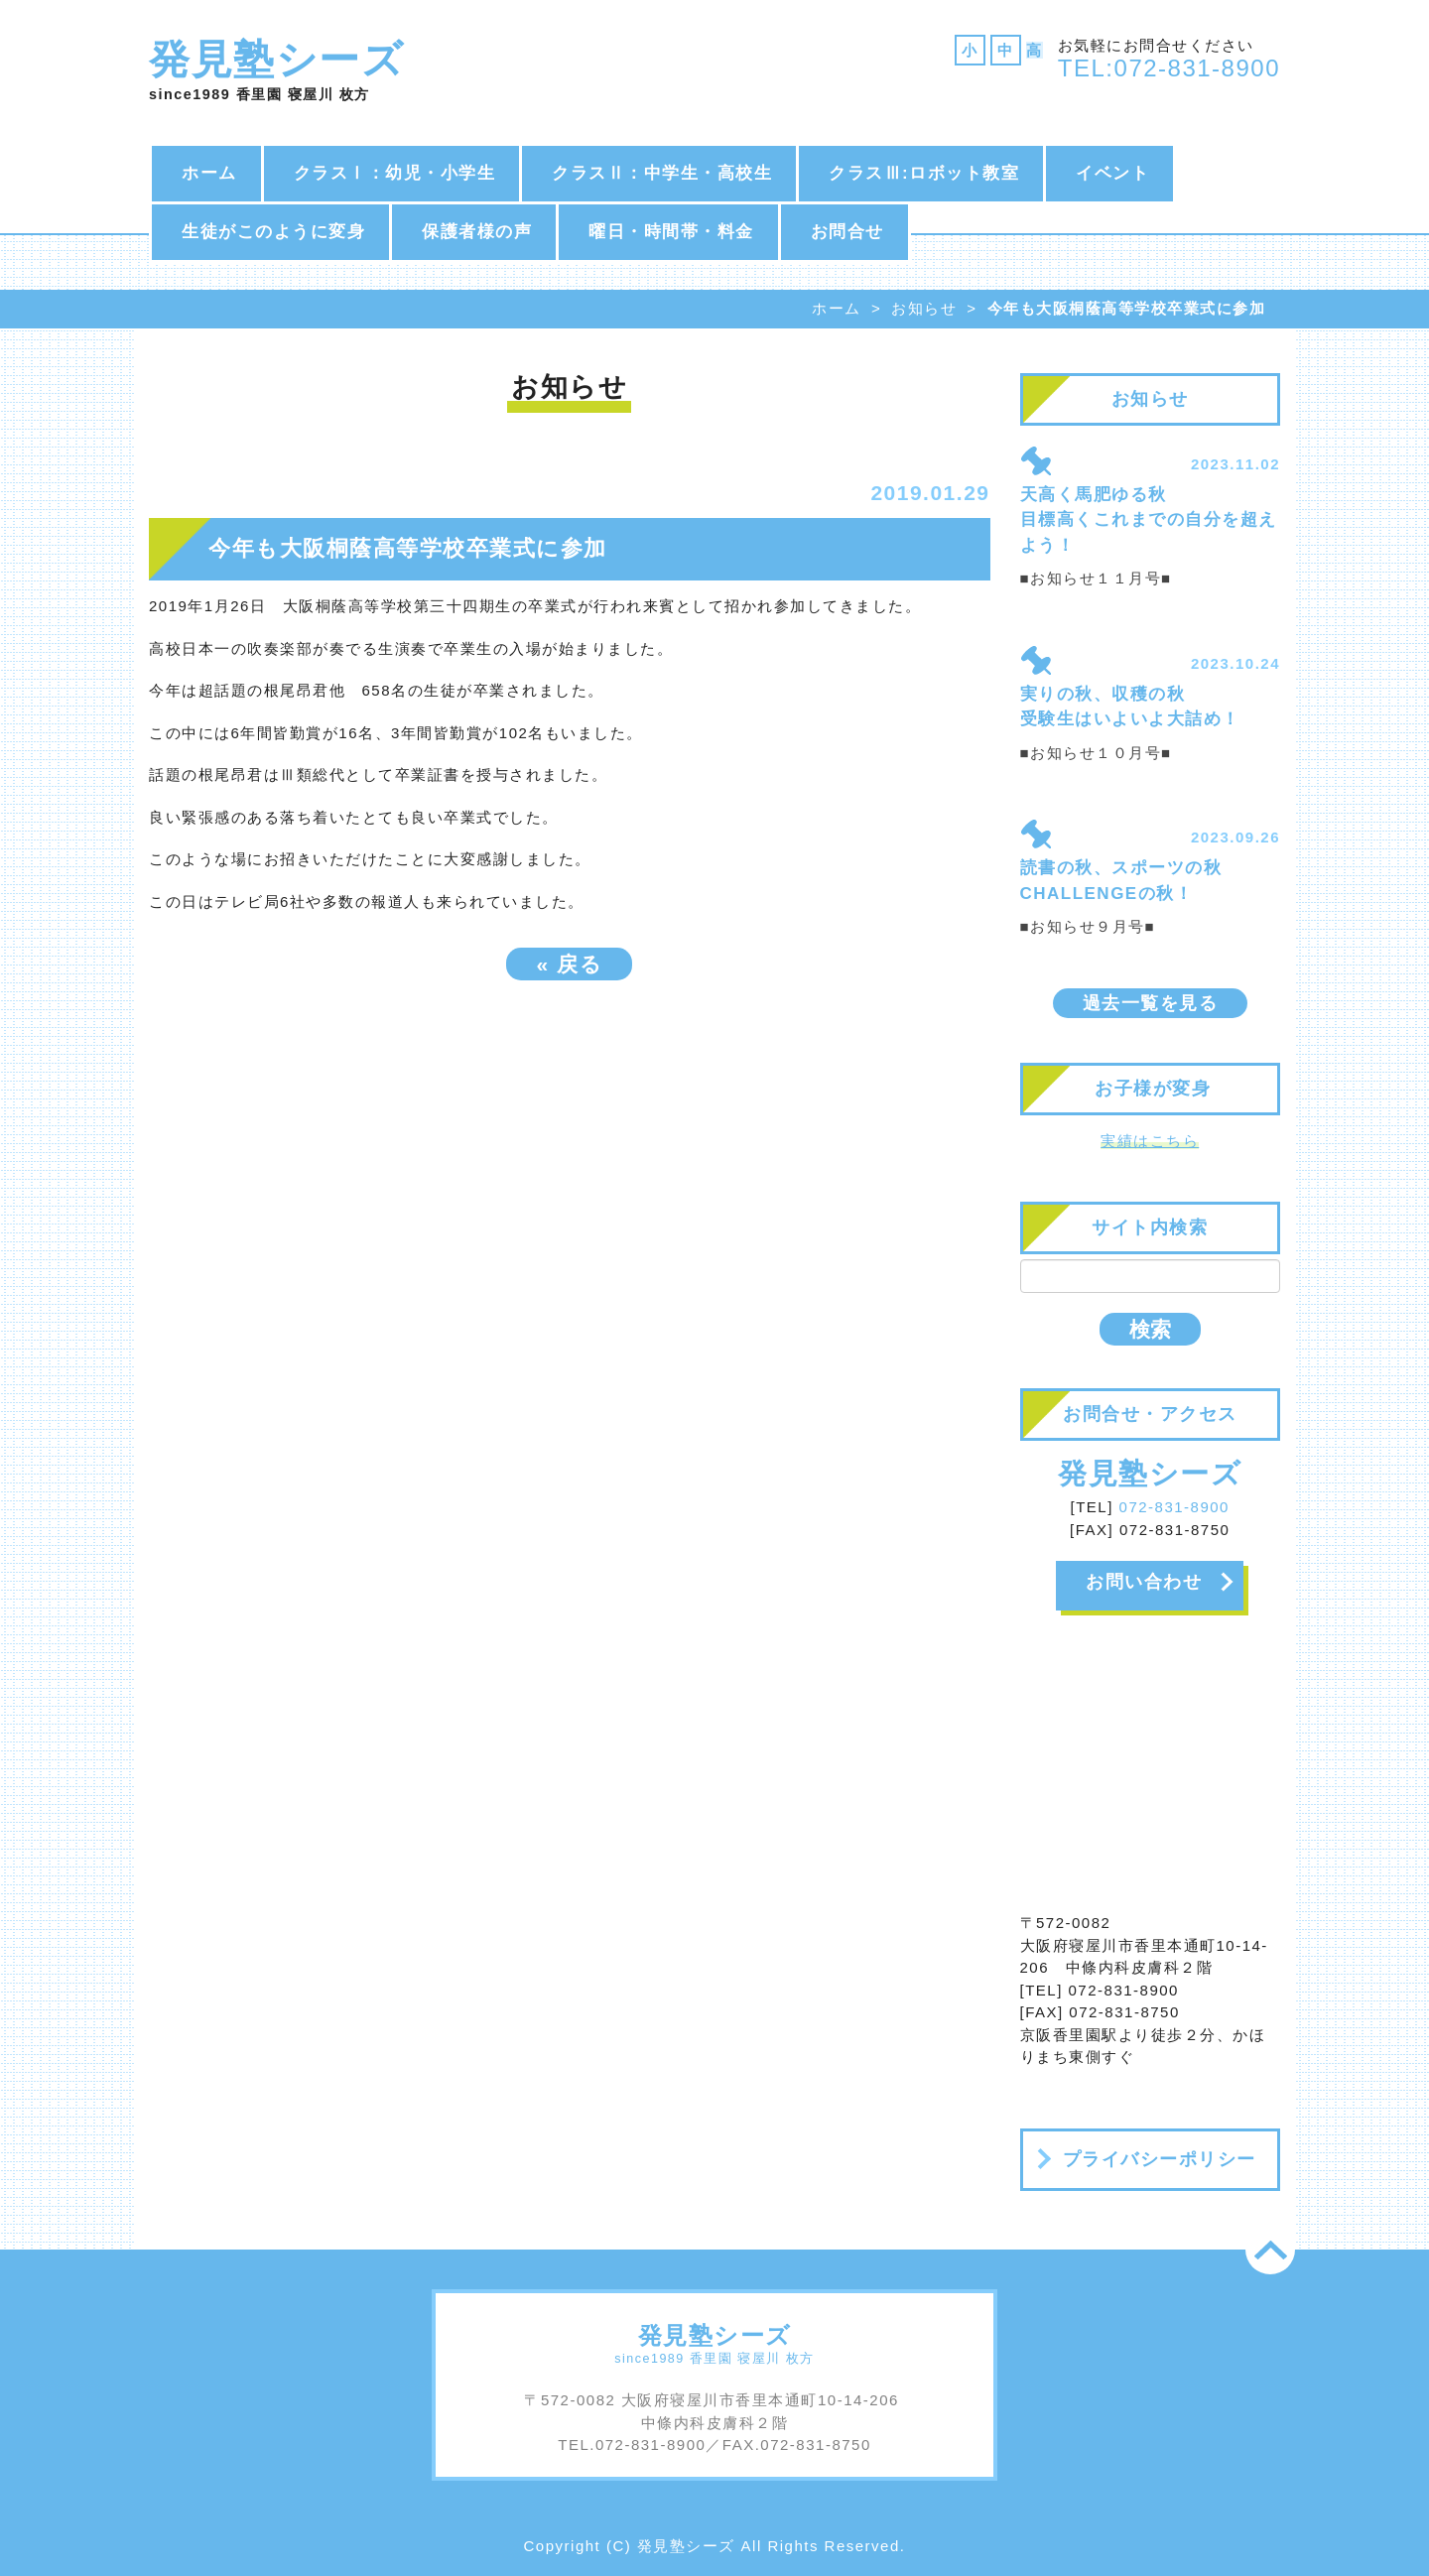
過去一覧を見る (1151, 1003)
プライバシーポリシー (1159, 2159)
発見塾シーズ (276, 59)
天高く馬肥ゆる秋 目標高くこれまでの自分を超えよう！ (1148, 520)
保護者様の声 (477, 231)
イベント (1112, 173)
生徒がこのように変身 (273, 231)
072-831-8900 (1174, 1506)
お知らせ (924, 308)
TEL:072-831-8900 (1169, 68)
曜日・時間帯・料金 (671, 231)
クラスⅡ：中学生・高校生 (662, 173)
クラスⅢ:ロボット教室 (924, 173)
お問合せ (847, 231)
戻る (569, 964)
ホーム (209, 173)
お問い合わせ (1144, 1582)
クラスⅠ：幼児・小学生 (395, 173)
